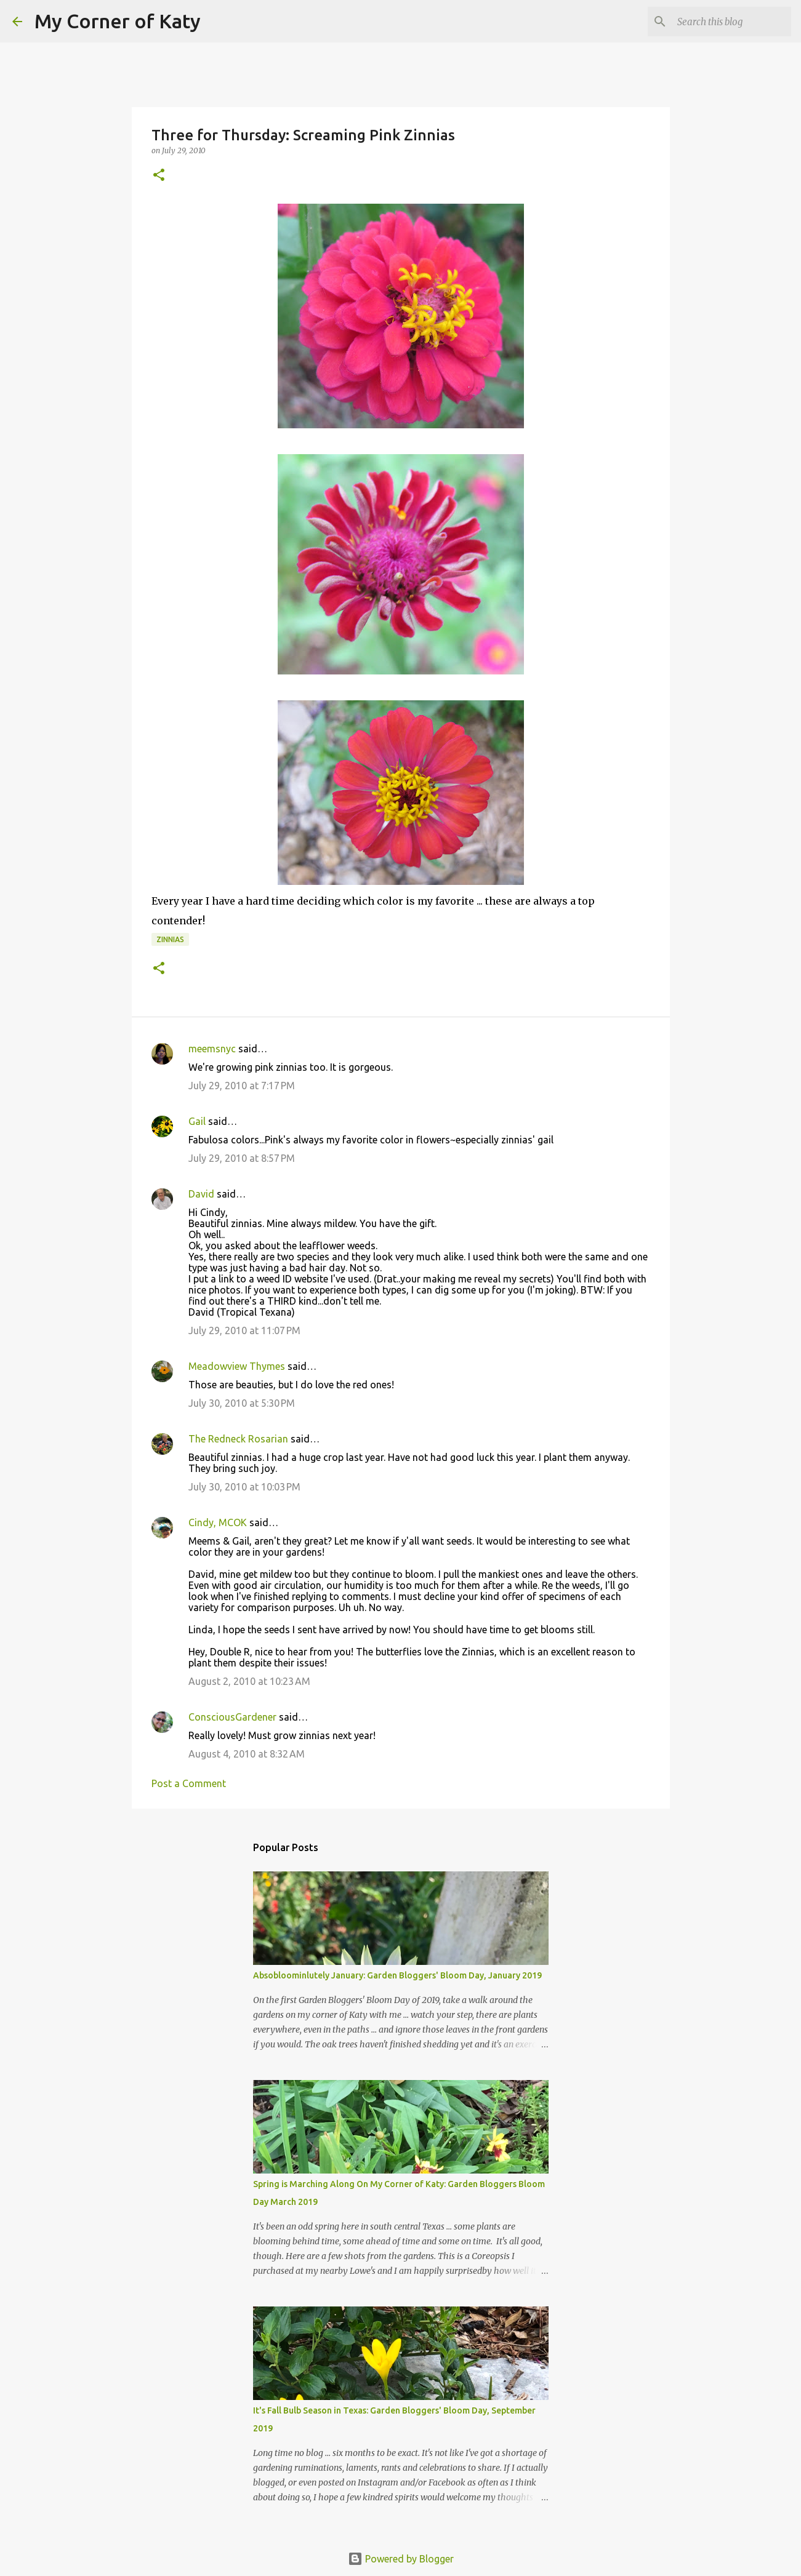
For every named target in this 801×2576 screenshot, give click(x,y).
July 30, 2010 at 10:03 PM (244, 1486)
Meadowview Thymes (236, 1366)
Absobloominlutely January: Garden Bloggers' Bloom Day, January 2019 (397, 1975)
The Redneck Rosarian (238, 1438)
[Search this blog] (726, 21)
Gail (197, 1121)
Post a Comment (188, 1783)
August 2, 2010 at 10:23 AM (249, 1681)
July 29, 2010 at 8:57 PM (241, 1158)
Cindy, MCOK (217, 1522)
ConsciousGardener (232, 1716)
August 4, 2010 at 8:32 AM (246, 1753)
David (201, 1193)
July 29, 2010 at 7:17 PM (241, 1085)
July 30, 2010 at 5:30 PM (241, 1403)
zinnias (170, 939)
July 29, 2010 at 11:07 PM (244, 1330)
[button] (158, 175)
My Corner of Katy (117, 21)
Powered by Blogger (401, 2558)
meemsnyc (212, 1048)
